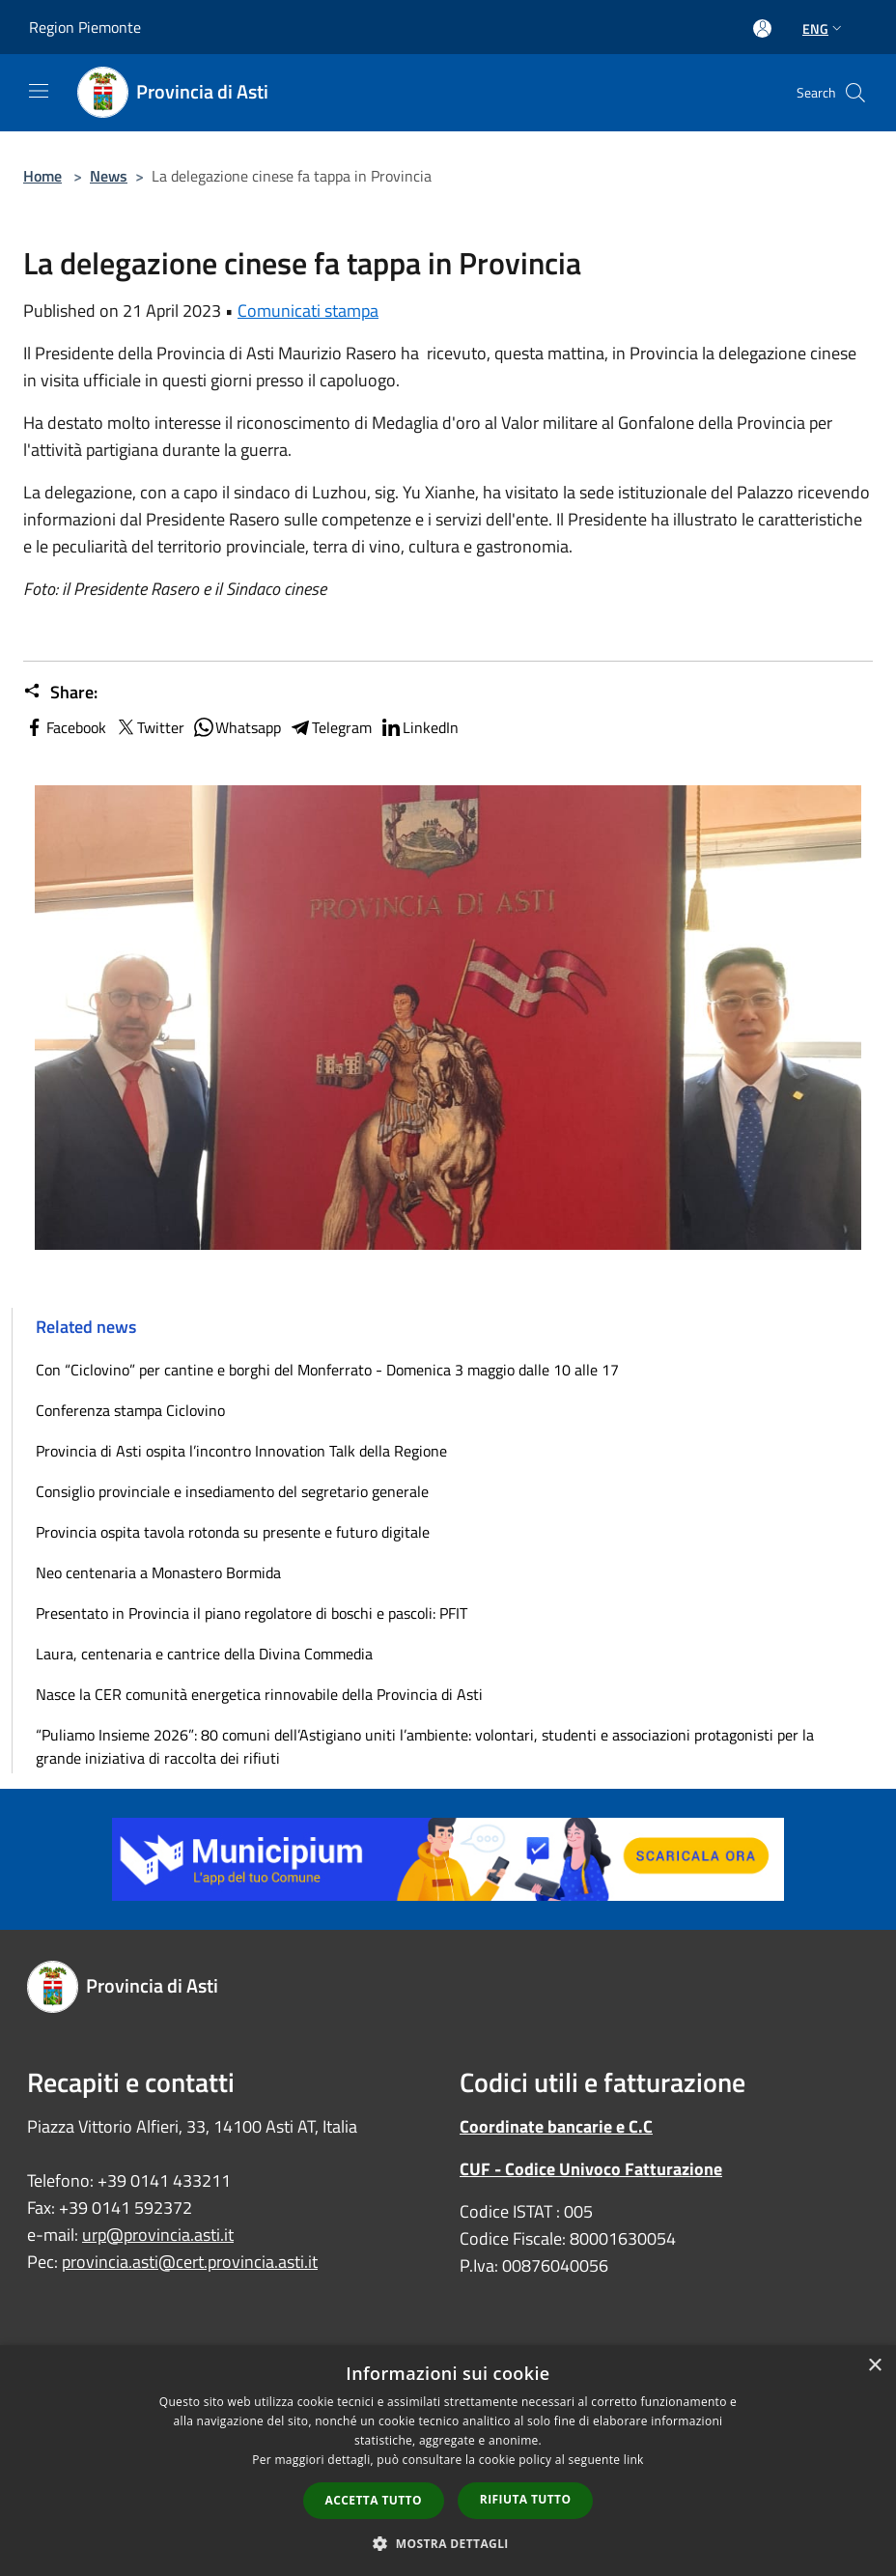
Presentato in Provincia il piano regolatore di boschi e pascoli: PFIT (251, 1613)
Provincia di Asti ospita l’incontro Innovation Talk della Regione (241, 1450)
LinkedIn (419, 727)
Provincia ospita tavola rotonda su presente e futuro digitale (233, 1531)
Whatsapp (236, 727)
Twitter (149, 727)
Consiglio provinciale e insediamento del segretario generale (232, 1491)
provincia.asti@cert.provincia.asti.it (190, 2262)
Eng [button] (824, 28)
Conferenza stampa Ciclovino (130, 1410)
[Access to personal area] (762, 28)
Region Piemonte (85, 27)
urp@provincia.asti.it (158, 2235)
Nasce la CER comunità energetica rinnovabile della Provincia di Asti (259, 1694)
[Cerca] (855, 92)
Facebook (64, 727)
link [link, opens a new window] (634, 2459)
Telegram (330, 727)
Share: (60, 692)
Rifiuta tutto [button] (526, 2499)
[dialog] (448, 2460)
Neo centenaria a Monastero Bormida (158, 1572)
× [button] (874, 2366)
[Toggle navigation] (38, 90)
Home (42, 175)
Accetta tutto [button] (373, 2500)
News (108, 175)
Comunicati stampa (308, 310)
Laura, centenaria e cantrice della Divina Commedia (204, 1653)
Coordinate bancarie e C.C (556, 2126)
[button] (448, 2543)
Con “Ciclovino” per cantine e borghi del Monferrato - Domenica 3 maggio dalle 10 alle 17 (327, 1369)
